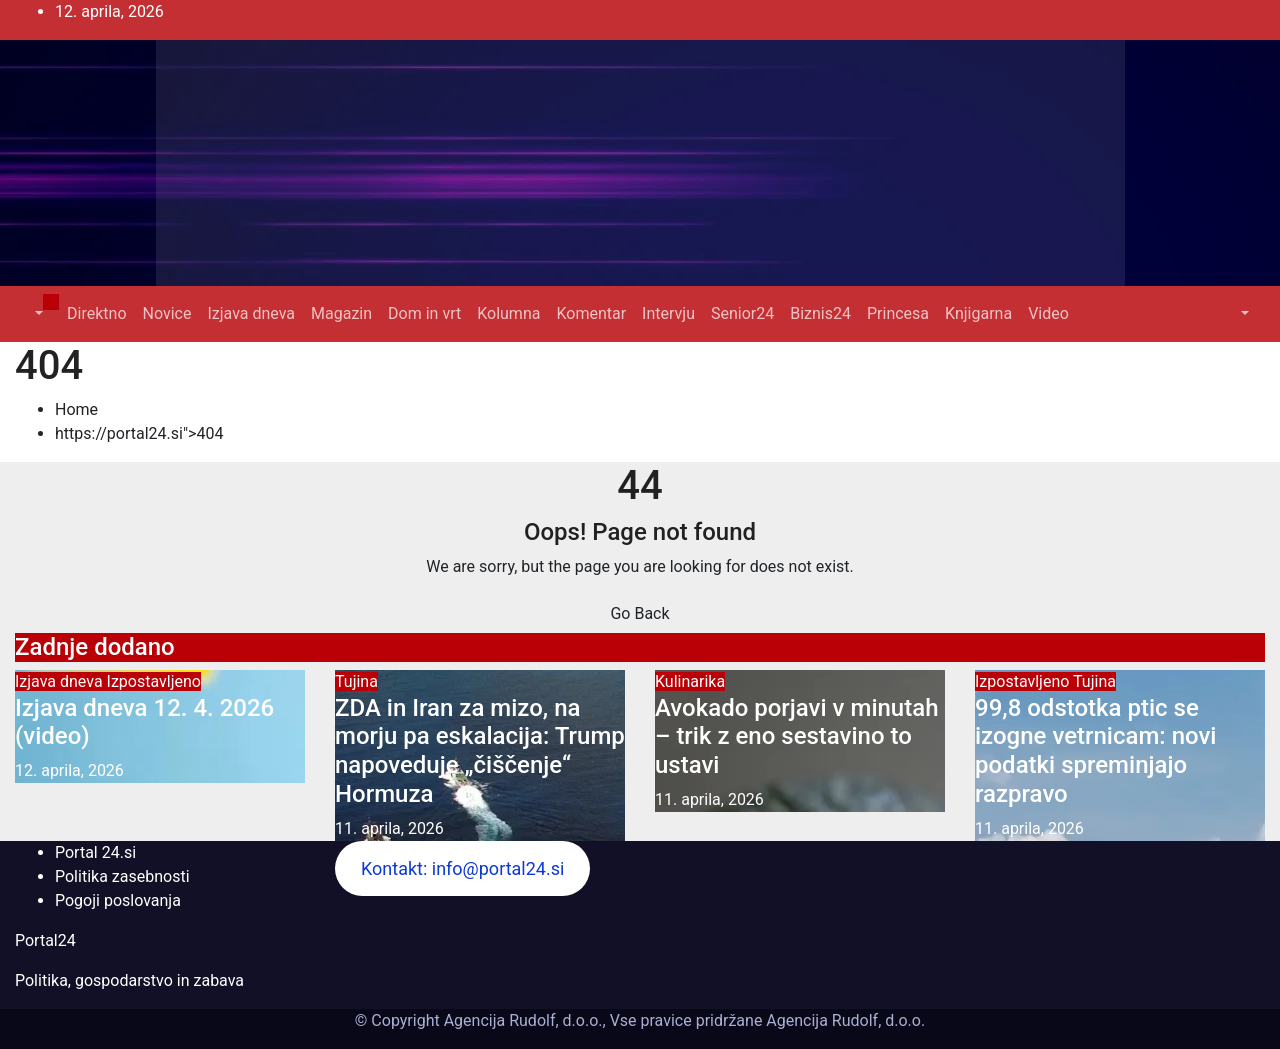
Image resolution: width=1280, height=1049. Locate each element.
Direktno (96, 313)
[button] (37, 313)
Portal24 (45, 940)
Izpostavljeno (154, 681)
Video (1048, 313)
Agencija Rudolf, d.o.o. (843, 1020)
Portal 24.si (95, 852)
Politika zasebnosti (122, 876)
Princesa (898, 313)
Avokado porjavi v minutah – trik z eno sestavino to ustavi (796, 737)
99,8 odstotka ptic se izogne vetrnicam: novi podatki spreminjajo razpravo (1095, 751)
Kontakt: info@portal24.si (462, 868)
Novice (167, 313)
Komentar (591, 313)
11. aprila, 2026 (389, 828)
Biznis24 (820, 313)
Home (76, 409)
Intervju (668, 313)
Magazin (341, 313)
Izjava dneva (251, 313)
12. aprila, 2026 (69, 770)
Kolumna (508, 313)
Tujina (356, 681)
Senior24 (742, 313)
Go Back (639, 613)
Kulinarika (690, 681)
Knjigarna (978, 313)
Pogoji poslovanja (118, 900)
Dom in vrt (424, 313)
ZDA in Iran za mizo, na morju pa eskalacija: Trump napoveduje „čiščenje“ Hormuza (480, 751)
